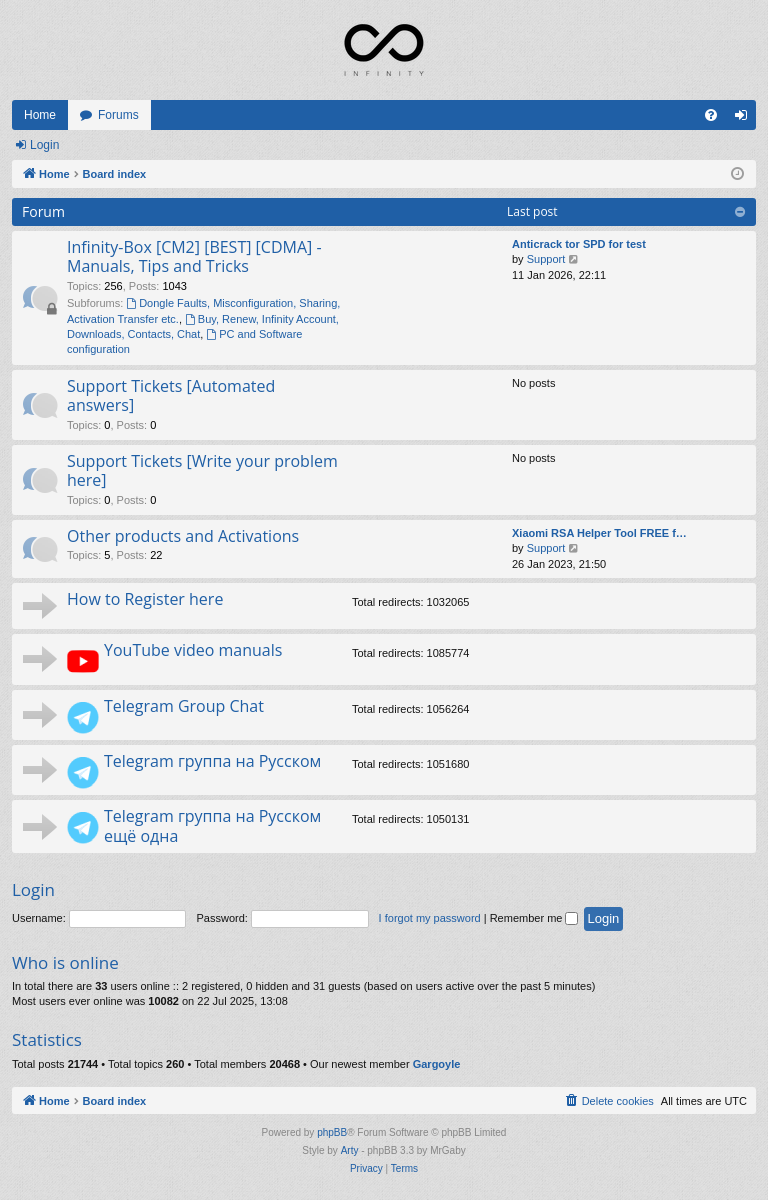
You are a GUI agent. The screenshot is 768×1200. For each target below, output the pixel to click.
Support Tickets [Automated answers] (171, 395)
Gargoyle (437, 1064)
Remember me (534, 918)
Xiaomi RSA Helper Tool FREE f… (599, 533)
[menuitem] (711, 115)
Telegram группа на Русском (212, 761)
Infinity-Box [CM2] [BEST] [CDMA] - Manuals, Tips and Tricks (194, 256)
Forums (118, 115)
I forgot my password (430, 918)
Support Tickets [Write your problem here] (202, 470)
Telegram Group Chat (184, 706)
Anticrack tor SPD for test (579, 244)
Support (546, 259)
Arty (350, 1150)
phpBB (332, 1132)
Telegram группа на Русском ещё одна (212, 825)
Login (44, 145)
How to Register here (145, 599)
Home (40, 115)
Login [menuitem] (745, 119)
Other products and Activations (183, 536)
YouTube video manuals (193, 650)
